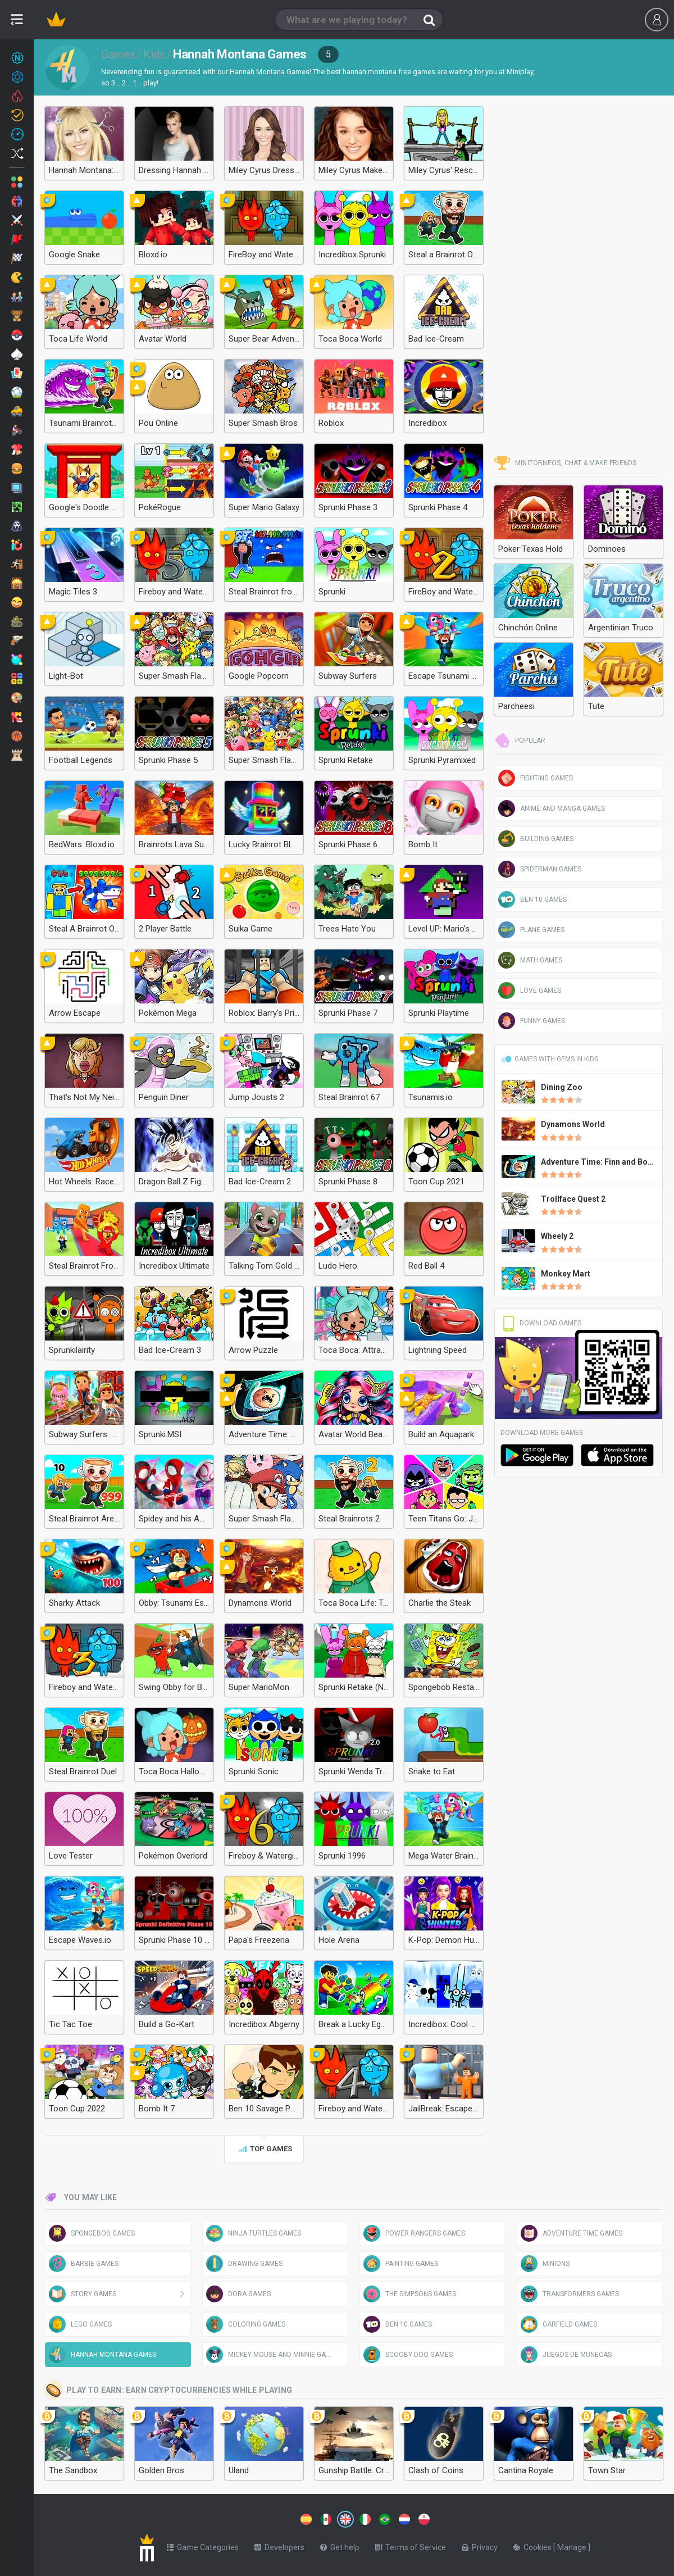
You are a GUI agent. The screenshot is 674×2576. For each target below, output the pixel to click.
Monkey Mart (565, 1273)
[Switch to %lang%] (242, 2518)
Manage (572, 2545)
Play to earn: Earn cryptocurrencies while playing (168, 2391)
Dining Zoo (561, 1087)
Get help (339, 2545)
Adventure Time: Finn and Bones (601, 1161)
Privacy (480, 2545)
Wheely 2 (557, 1236)
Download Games (540, 1323)
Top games (264, 2149)
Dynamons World (573, 1124)
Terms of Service (410, 2545)
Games (118, 54)
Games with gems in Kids (549, 1059)
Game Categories (203, 2545)
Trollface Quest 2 (573, 1198)
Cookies (533, 2545)
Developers (279, 2545)
